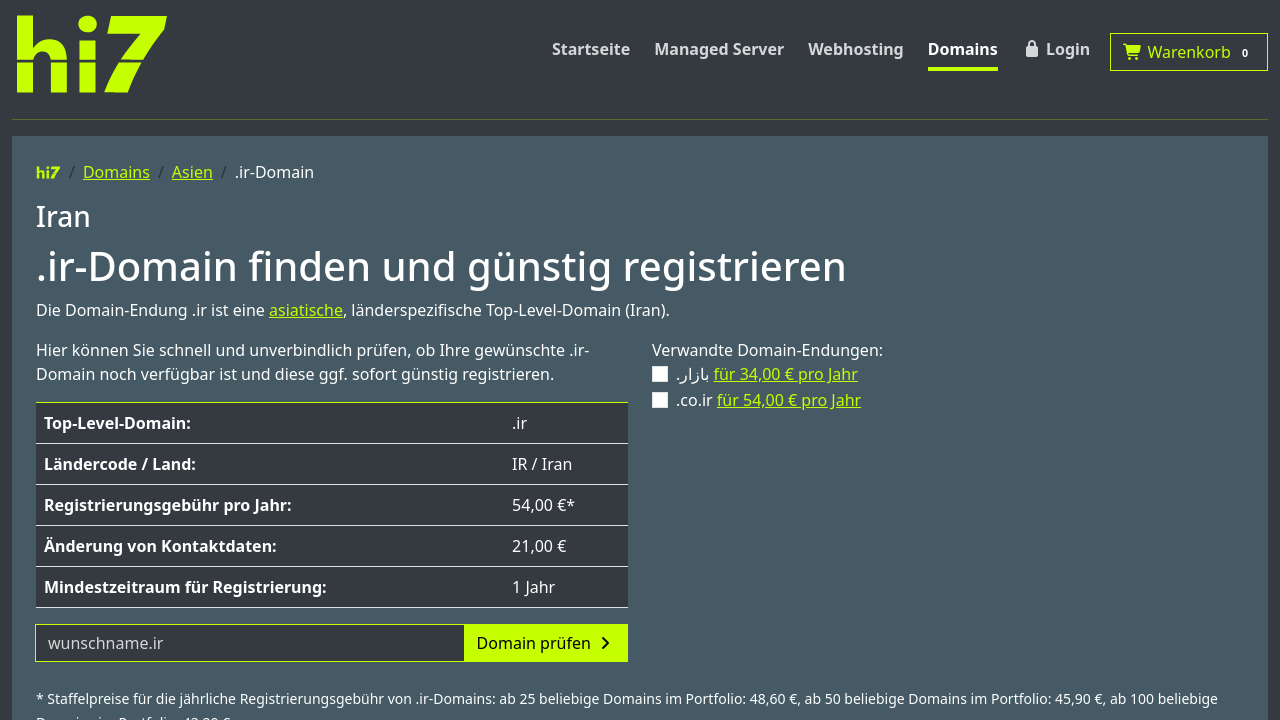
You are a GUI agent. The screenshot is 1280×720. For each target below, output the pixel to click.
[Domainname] (250, 643)
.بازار (767, 374)
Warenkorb (1189, 52)
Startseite (591, 49)
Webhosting (856, 49)
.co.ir (768, 400)
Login (1056, 49)
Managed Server (719, 49)
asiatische (306, 310)
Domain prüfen (546, 643)
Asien (192, 172)
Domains (963, 49)
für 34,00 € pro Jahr (785, 374)
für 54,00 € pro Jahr (789, 400)
